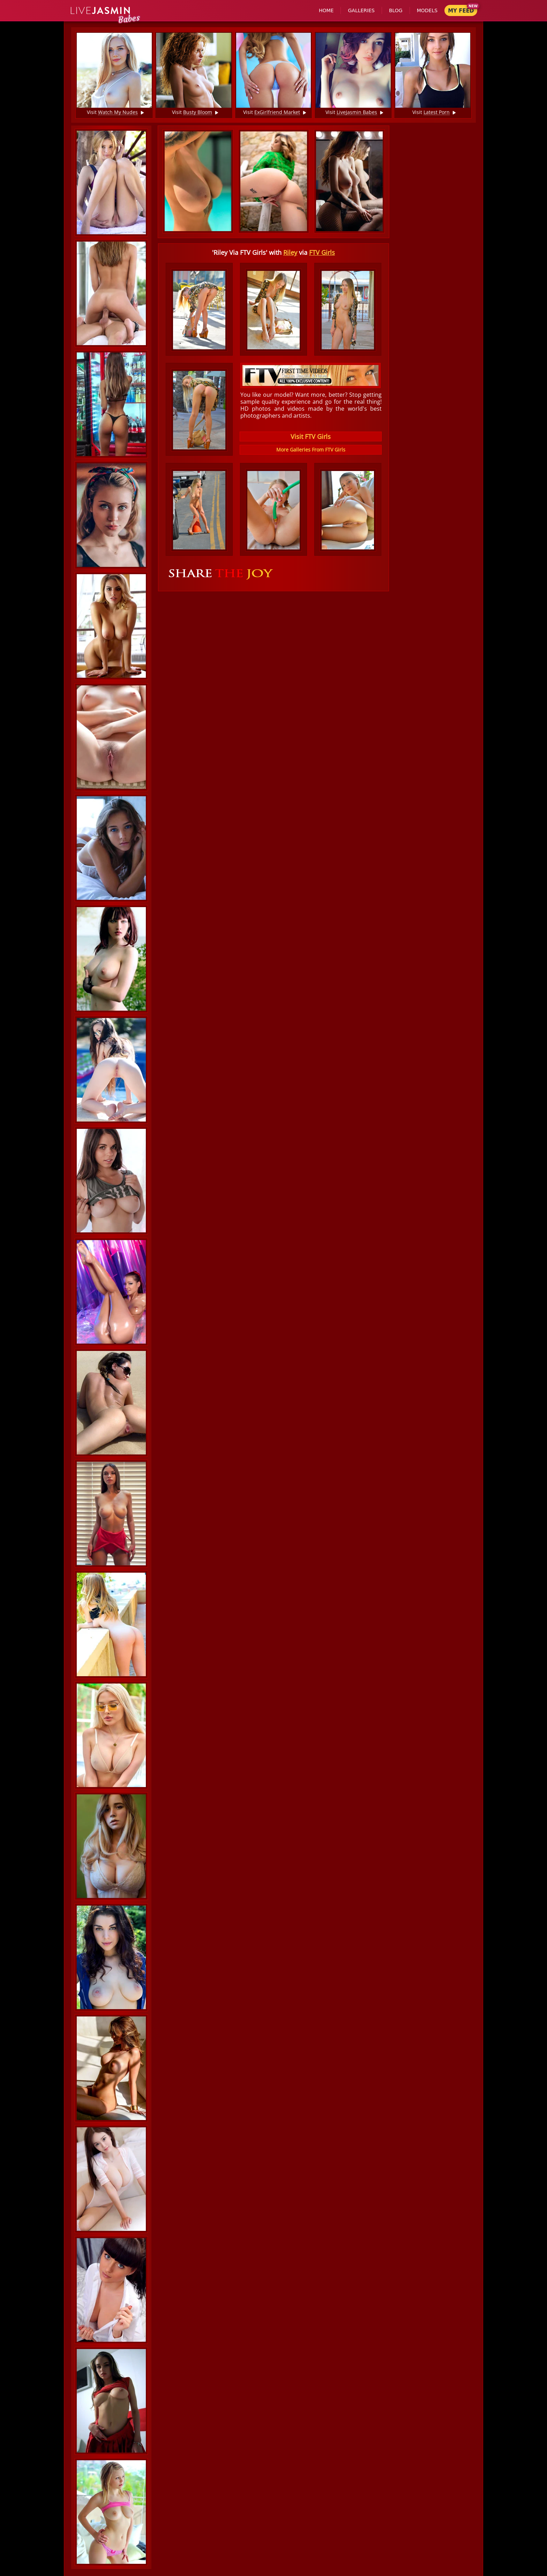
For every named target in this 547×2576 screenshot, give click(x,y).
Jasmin (101, 11)
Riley (290, 252)
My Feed (461, 11)
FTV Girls (322, 252)
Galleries (361, 10)
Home (326, 10)
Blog (396, 10)
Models (427, 10)
